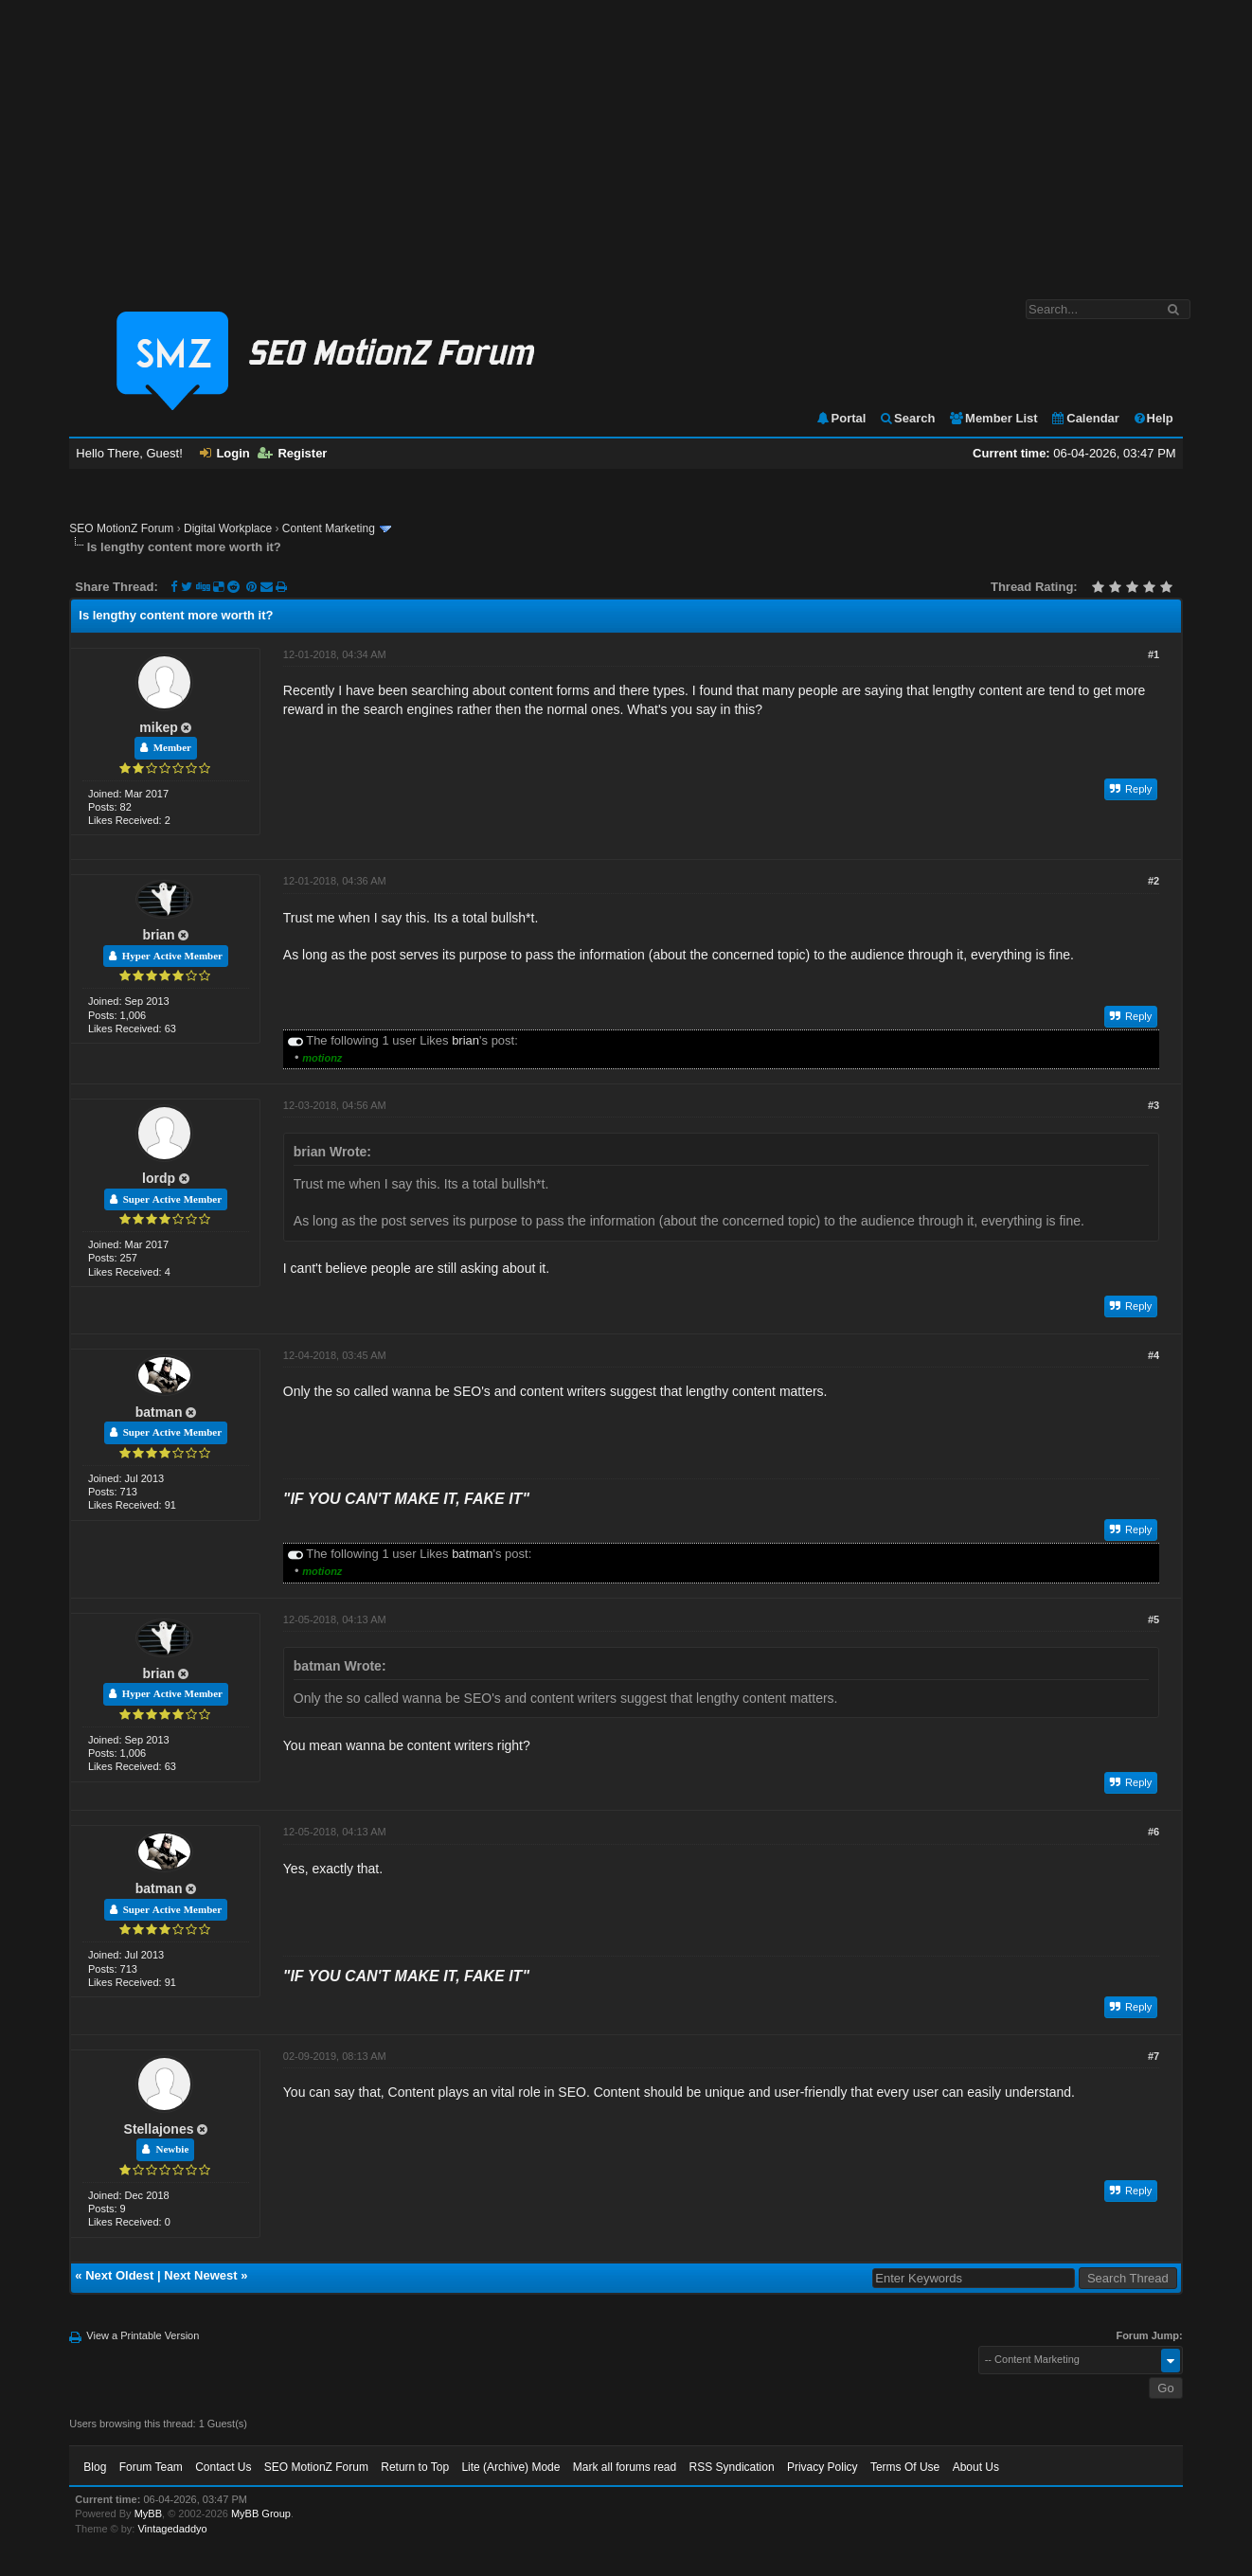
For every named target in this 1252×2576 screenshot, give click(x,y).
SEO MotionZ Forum (121, 528)
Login (224, 453)
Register (292, 453)
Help (1153, 418)
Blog (94, 2467)
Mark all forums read (624, 2467)
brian (158, 934)
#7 (1153, 2056)
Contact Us (223, 2467)
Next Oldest (119, 2275)
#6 (1153, 1831)
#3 (1153, 1105)
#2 (1153, 880)
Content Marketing (328, 528)
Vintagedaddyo (171, 2528)
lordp (158, 1178)
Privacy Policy (822, 2467)
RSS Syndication (732, 2467)
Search (907, 418)
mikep (158, 727)
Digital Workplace (228, 528)
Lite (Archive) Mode (510, 2467)
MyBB (148, 2513)
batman (159, 1412)
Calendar (1084, 418)
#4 (1153, 1355)
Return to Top (415, 2467)
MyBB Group (261, 2513)
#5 (1153, 1619)
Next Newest (200, 2275)
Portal (841, 418)
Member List (993, 418)
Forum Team (151, 2467)
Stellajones (159, 2129)
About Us (976, 2467)
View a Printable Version (142, 2335)
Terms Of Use (904, 2467)
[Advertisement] (626, 140)
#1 (1153, 654)
